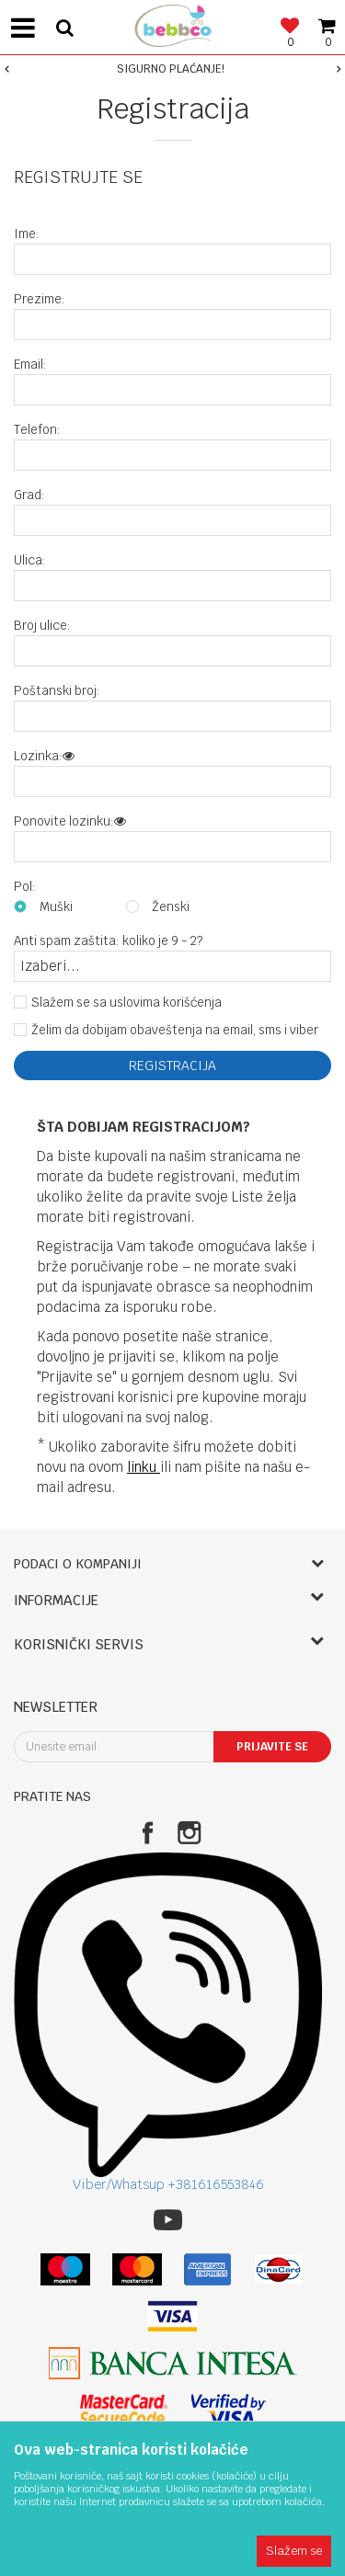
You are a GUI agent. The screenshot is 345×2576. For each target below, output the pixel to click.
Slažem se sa (126, 1002)
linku (143, 1467)
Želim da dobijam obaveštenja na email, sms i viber (174, 1030)
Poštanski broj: (57, 691)
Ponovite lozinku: (70, 821)
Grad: (29, 495)
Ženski (171, 907)
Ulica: (30, 560)
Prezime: (39, 299)
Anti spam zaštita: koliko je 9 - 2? (108, 941)
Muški (56, 907)
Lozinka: (44, 756)
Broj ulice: (42, 626)
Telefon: (37, 430)
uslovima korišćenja (165, 1002)
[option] (172, 69)
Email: (30, 364)
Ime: (27, 234)
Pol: (25, 887)
